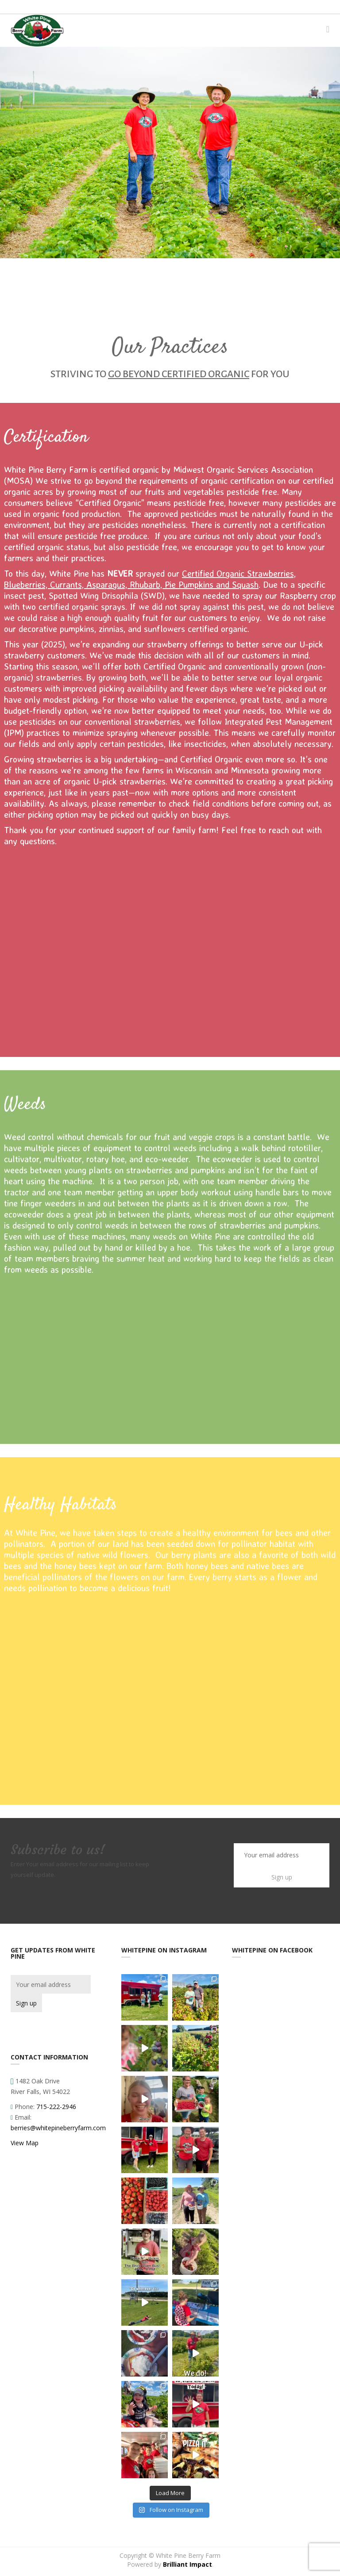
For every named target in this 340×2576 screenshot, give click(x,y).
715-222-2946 (56, 2106)
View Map (25, 2143)
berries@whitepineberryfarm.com (58, 2128)
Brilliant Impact (187, 2564)
